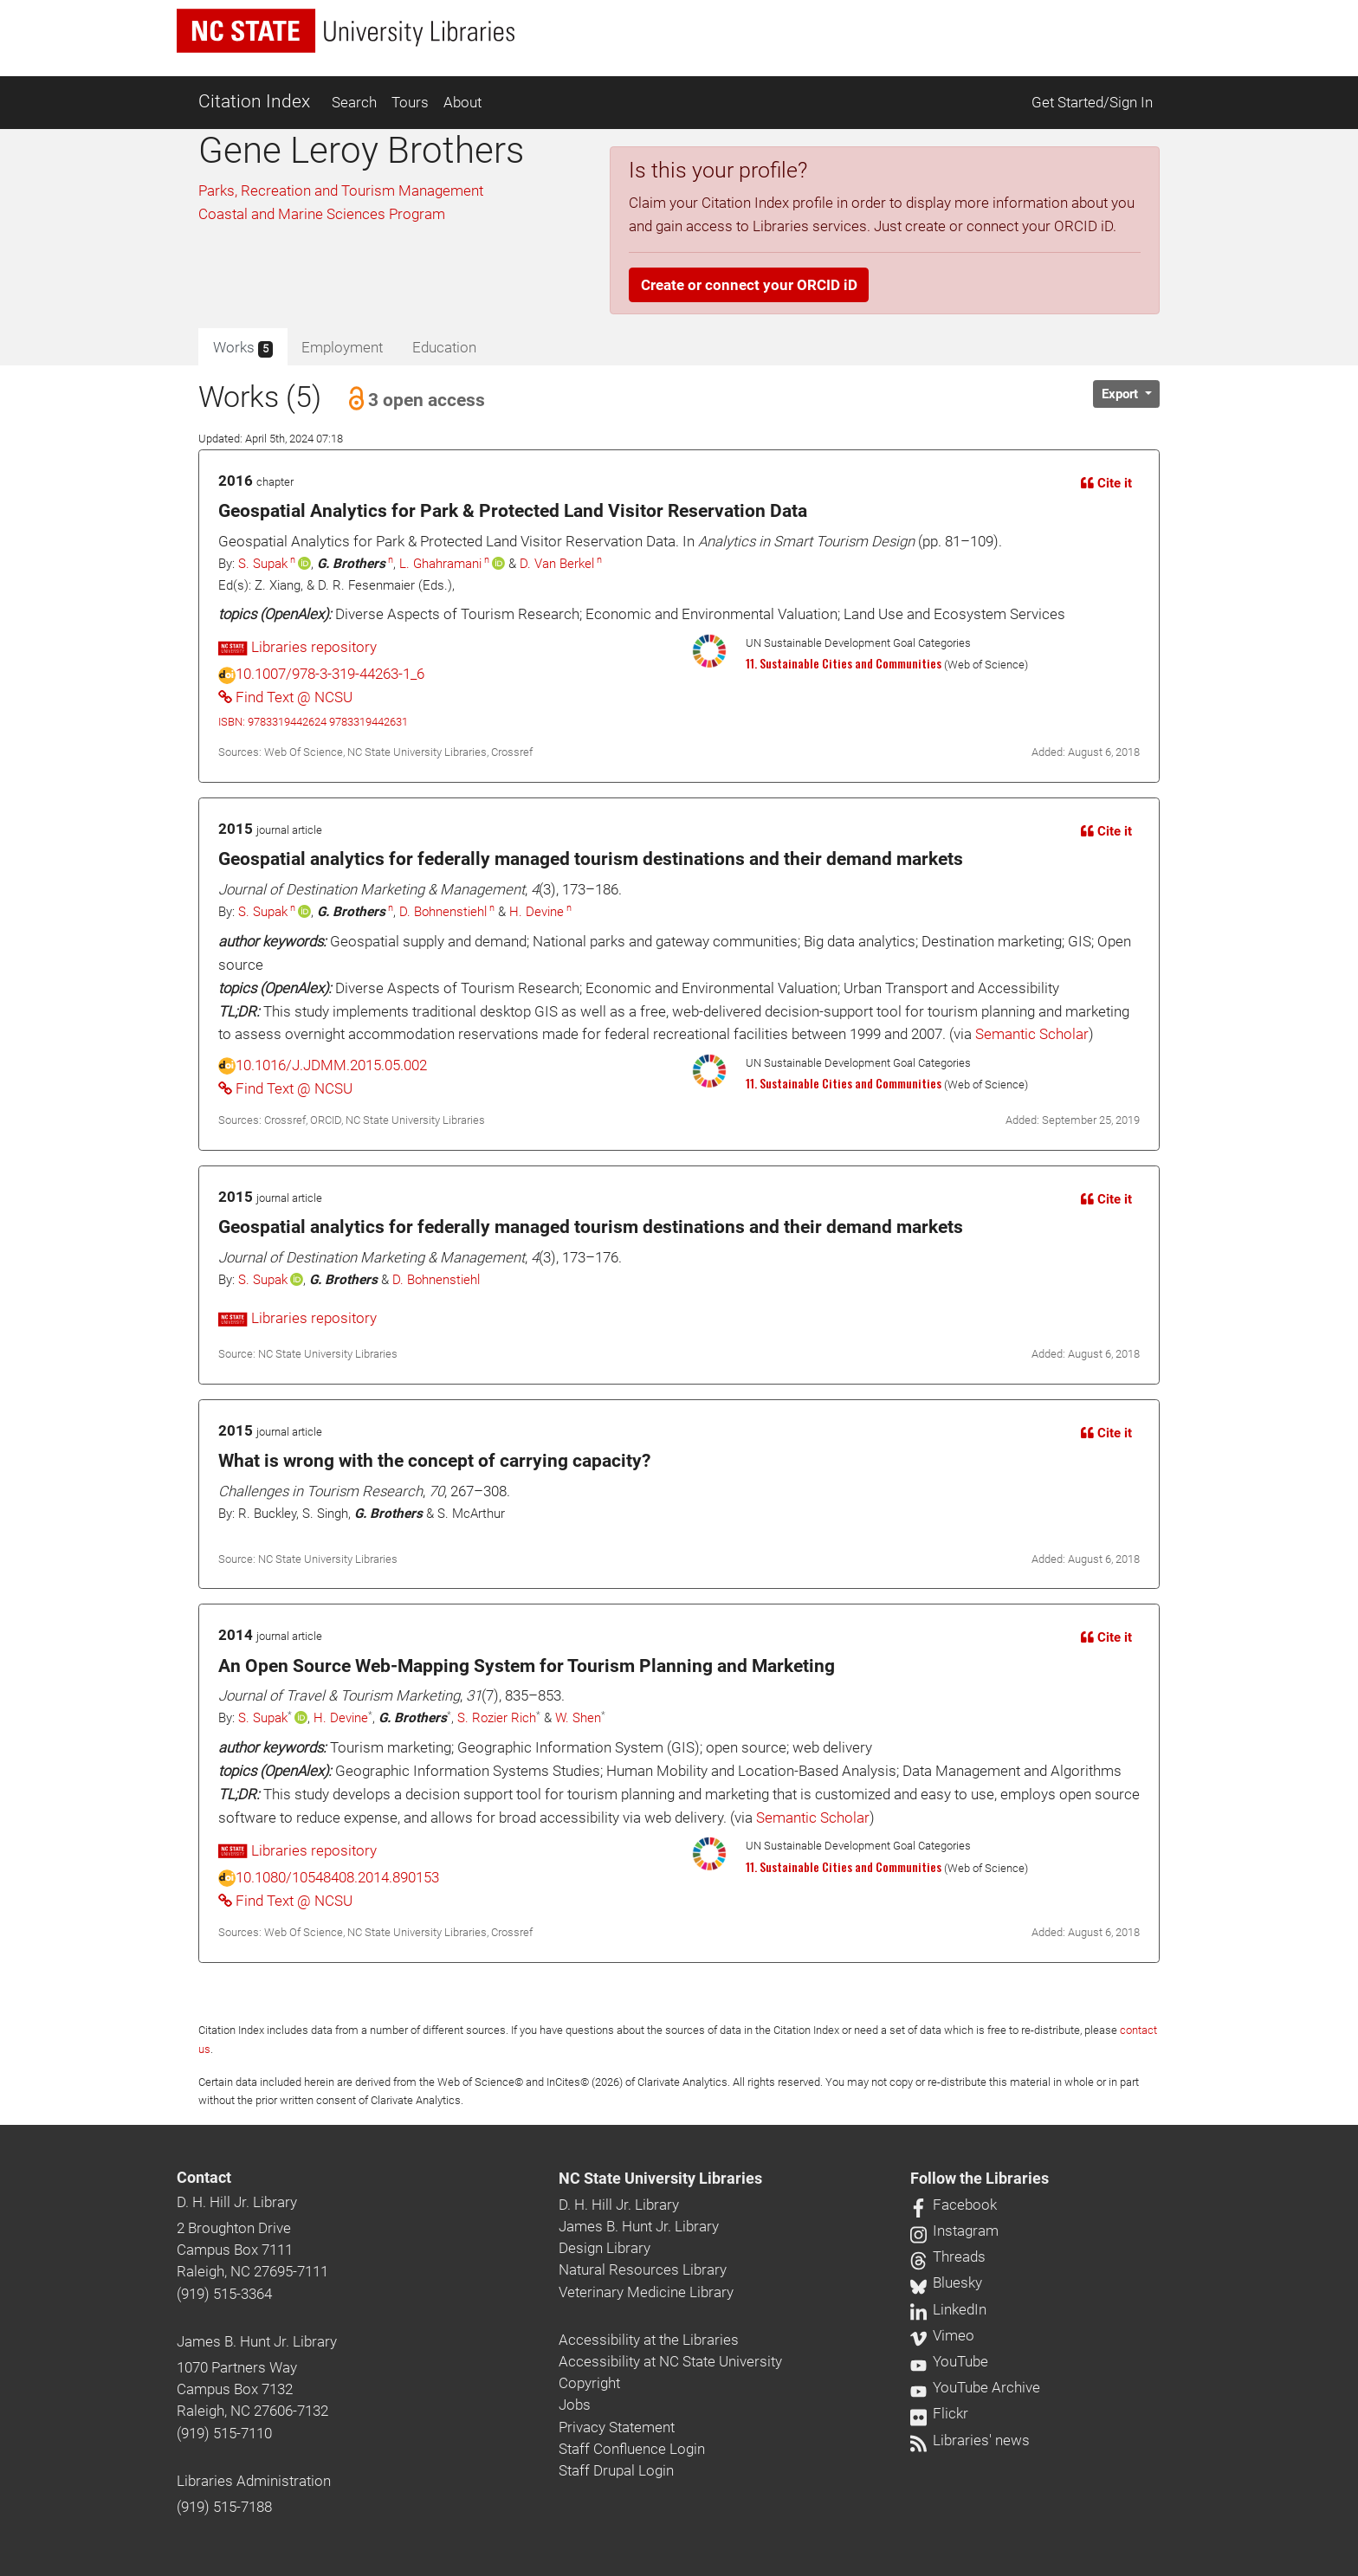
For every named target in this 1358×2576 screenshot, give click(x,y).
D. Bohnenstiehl (443, 912)
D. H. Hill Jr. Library (237, 2202)
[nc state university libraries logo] (345, 31)
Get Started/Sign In (1092, 102)
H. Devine (536, 912)
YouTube (949, 2361)
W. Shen (578, 1718)
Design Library (604, 2247)
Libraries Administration (254, 2480)
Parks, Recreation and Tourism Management (340, 190)
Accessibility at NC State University (670, 2361)
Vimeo (942, 2335)
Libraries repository (297, 646)
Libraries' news (970, 2440)
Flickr (939, 2413)
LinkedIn (948, 2309)
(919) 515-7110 (224, 2433)
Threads (948, 2256)
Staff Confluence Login (632, 2448)
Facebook (953, 2204)
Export (1121, 394)
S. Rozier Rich (496, 1718)
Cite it (1106, 483)
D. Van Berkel (557, 563)
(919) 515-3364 (224, 2293)
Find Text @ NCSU (285, 697)
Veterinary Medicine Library (646, 2292)
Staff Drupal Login (616, 2470)
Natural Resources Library (643, 2269)
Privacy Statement (617, 2427)
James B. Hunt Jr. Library (257, 2341)
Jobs (575, 2404)
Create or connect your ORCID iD (749, 285)
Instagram (954, 2230)
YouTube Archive (975, 2387)
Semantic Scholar (1032, 1034)
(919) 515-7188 (224, 2506)
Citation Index (254, 101)
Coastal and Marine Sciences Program (321, 214)
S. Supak (263, 563)
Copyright (589, 2383)
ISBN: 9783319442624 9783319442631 (313, 721)
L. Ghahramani (440, 563)
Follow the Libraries (979, 2178)
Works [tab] (243, 348)
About (462, 102)
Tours (410, 102)
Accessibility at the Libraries (649, 2339)
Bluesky (946, 2282)
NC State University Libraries (660, 2178)
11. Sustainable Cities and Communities (843, 663)
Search (354, 102)
